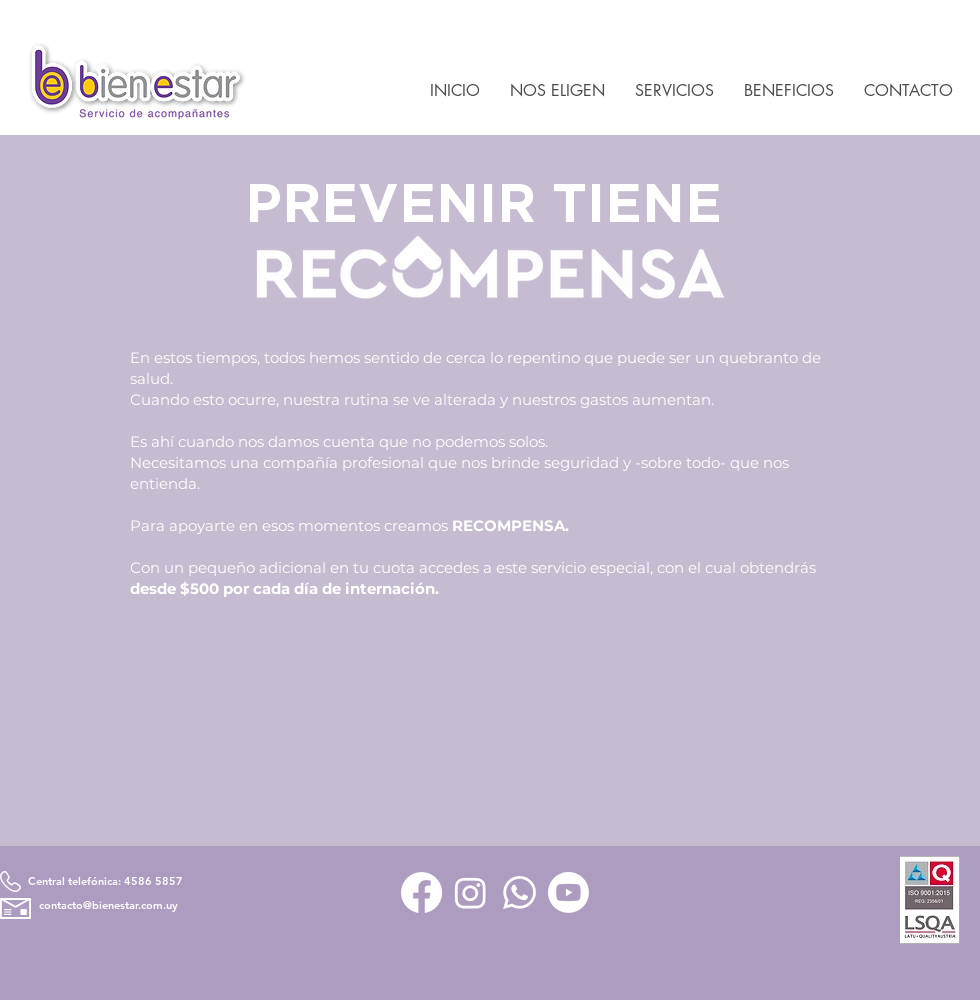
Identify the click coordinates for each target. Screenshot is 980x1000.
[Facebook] (421, 892)
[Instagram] (470, 892)
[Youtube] (568, 892)
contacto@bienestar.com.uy (108, 905)
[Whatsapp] (519, 892)
